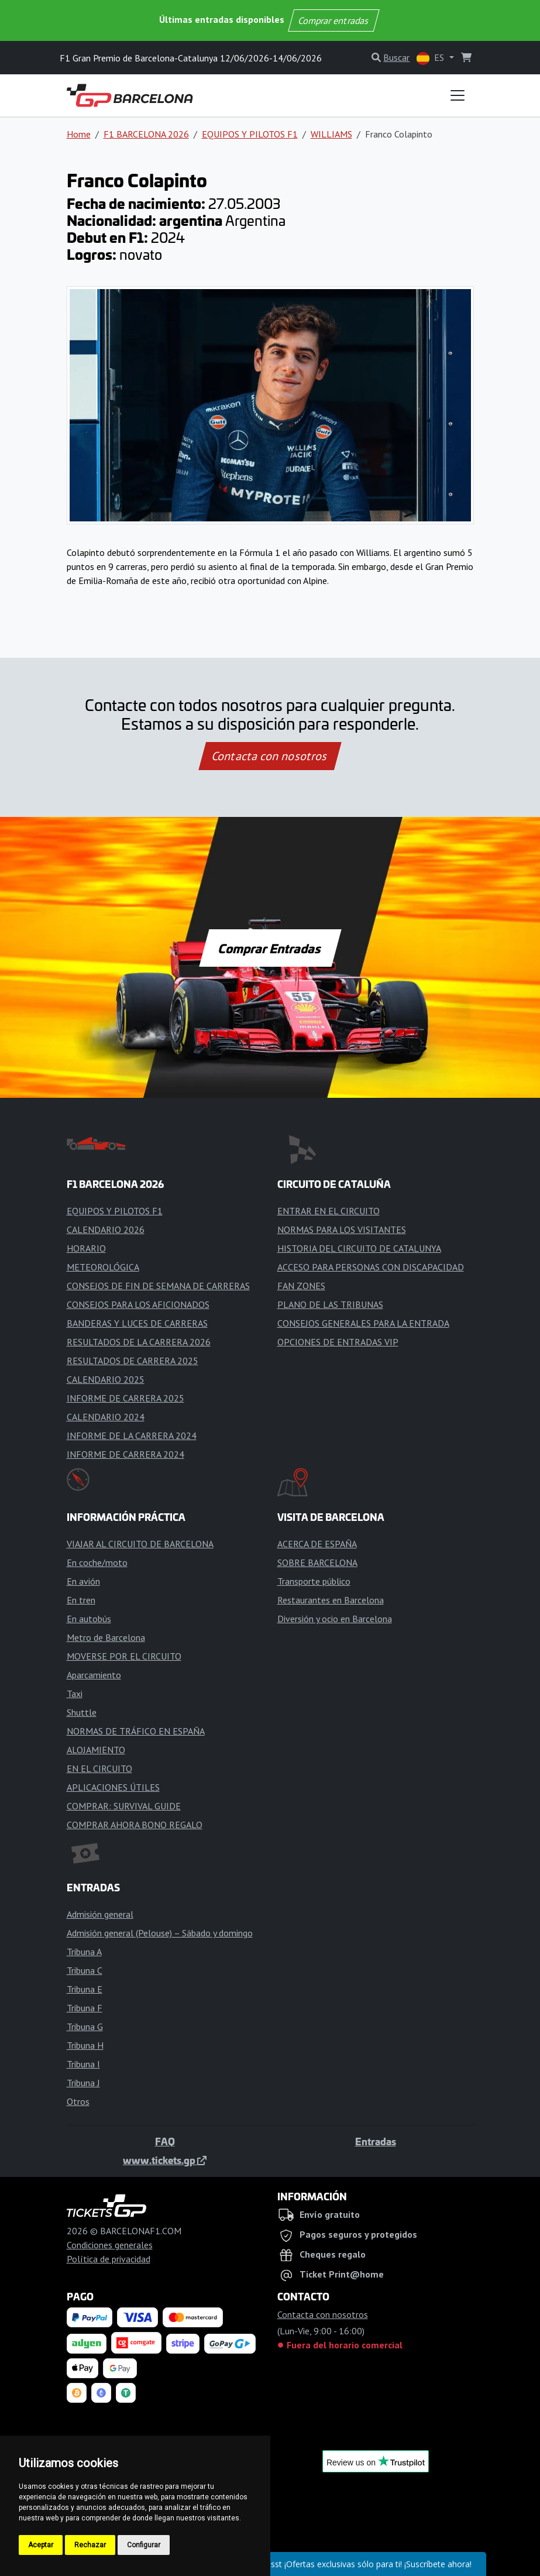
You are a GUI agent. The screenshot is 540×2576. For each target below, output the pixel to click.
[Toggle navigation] (457, 95)
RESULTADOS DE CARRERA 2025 (132, 1360)
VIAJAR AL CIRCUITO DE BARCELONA (140, 1544)
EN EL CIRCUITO (99, 1768)
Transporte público (313, 1581)
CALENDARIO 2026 (106, 1229)
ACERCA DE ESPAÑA (317, 1544)
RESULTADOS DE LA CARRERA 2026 (139, 1342)
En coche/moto (97, 1562)
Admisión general (100, 1914)
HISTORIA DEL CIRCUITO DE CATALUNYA (359, 1248)
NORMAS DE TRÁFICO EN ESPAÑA (136, 1731)
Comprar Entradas (270, 948)
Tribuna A (84, 1951)
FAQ (165, 2141)
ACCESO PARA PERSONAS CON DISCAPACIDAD (370, 1267)
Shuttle (82, 1712)
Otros (78, 2101)
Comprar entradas (334, 20)
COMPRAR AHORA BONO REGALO (134, 1824)
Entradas (375, 2141)
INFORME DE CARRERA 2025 (125, 1398)
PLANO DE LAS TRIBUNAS (330, 1304)
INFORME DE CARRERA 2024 (125, 1454)
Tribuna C (84, 1970)
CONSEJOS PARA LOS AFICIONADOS (138, 1304)
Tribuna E (84, 1989)
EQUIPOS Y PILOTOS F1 (250, 134)
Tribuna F (84, 2008)
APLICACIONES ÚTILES (113, 1787)
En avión (83, 1581)
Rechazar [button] (90, 2545)
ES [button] (431, 58)
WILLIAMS (331, 134)
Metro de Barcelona (106, 1637)
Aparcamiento (94, 1675)
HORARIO (86, 1248)
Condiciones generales (110, 2245)
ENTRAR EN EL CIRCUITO (328, 1211)
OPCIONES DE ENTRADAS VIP (337, 1342)
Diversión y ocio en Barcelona (334, 1618)
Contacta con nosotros (270, 756)
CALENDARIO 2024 (106, 1417)
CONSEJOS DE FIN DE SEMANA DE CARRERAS (158, 1286)
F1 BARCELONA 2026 (146, 134)
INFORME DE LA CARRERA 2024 (132, 1435)
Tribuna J (83, 2083)
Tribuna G (85, 2026)
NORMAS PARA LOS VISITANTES (341, 1229)
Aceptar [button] (40, 2545)
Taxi (74, 1693)
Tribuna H (85, 2045)
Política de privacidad (108, 2259)
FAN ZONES (301, 1286)
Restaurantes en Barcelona (330, 1600)
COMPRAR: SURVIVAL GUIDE (124, 1806)
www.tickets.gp (165, 2160)
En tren (81, 1600)
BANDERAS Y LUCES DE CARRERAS (137, 1323)
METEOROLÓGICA (103, 1267)
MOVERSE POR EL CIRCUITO (124, 1656)
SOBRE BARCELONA (317, 1562)
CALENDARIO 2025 (106, 1379)
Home (79, 134)
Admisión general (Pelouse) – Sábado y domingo (160, 1933)
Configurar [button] (143, 2545)
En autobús (89, 1618)
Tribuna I (83, 2064)
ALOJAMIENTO (96, 1750)
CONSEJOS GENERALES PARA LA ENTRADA (363, 1323)
